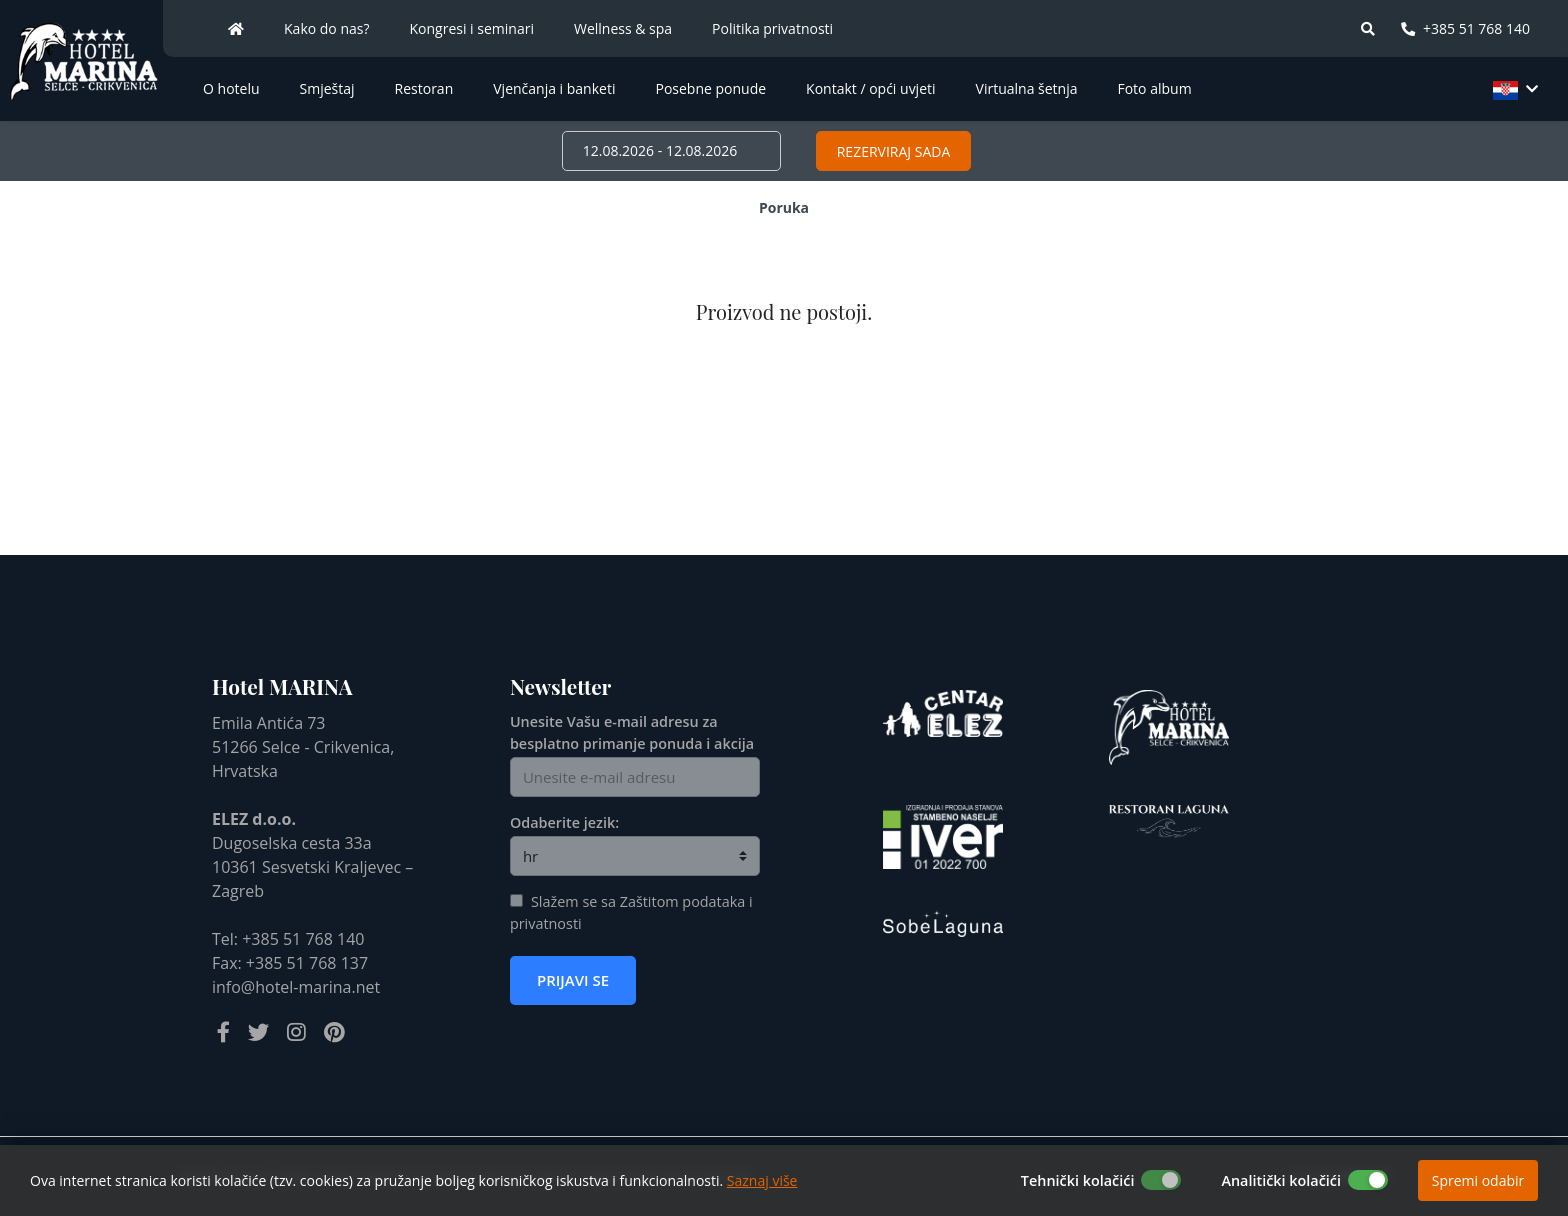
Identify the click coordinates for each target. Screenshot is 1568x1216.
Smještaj (327, 88)
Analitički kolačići (1281, 1180)
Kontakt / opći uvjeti (870, 88)
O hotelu (231, 88)
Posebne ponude (710, 88)
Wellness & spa (623, 28)
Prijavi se (573, 980)
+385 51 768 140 (1465, 28)
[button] (1513, 89)
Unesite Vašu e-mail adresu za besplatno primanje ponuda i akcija (632, 732)
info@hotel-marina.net (296, 987)
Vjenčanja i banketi (554, 88)
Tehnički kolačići (1078, 1180)
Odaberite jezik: (564, 822)
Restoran (424, 88)
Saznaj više (762, 1180)
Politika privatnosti (772, 28)
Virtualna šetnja (1027, 88)
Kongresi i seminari (472, 28)
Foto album (1154, 88)
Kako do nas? (326, 28)
